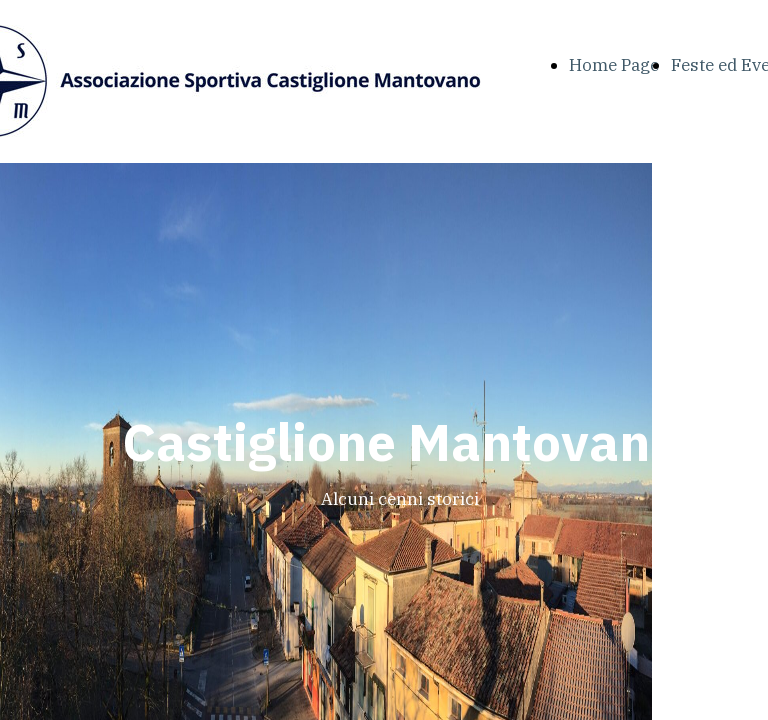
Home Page (614, 65)
